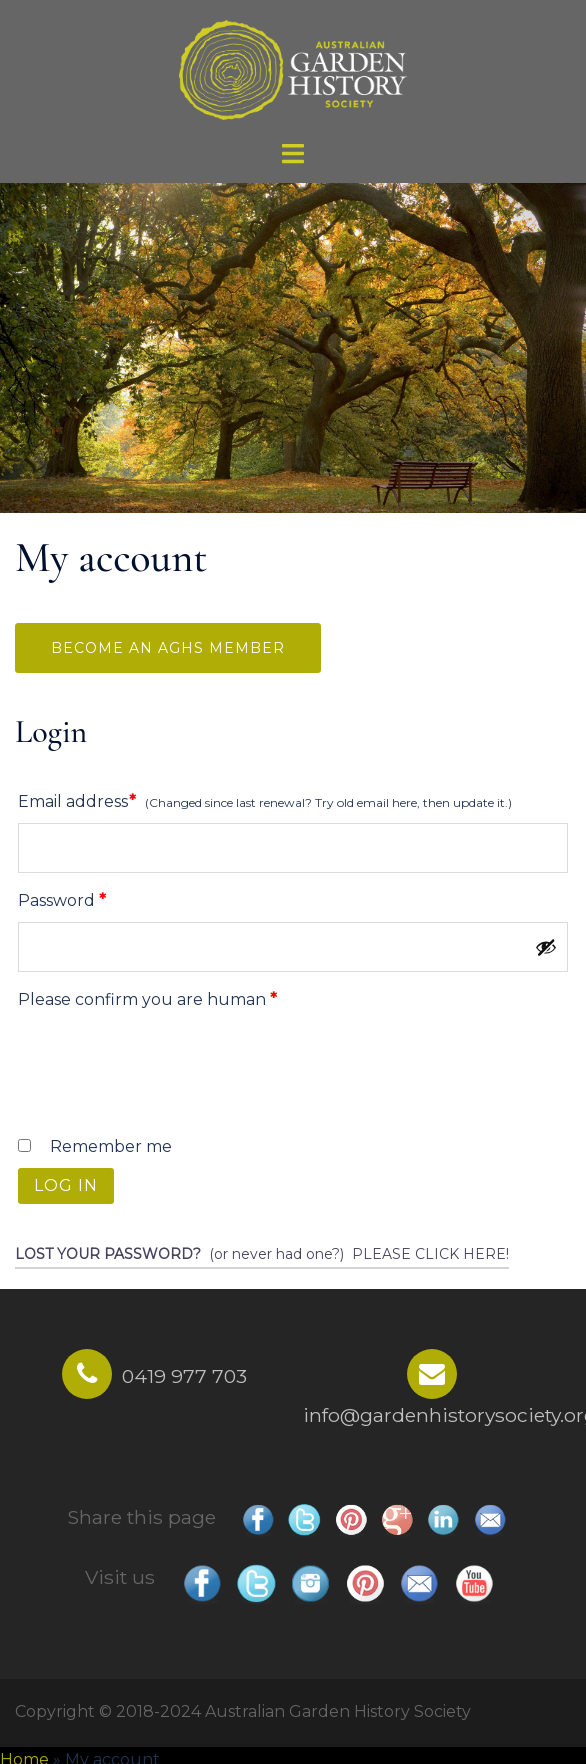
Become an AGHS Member (168, 648)
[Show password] (546, 947)
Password (99, 897)
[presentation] (167, 1069)
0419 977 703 (184, 1376)
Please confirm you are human (147, 999)
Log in (66, 1185)
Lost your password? (108, 1254)
